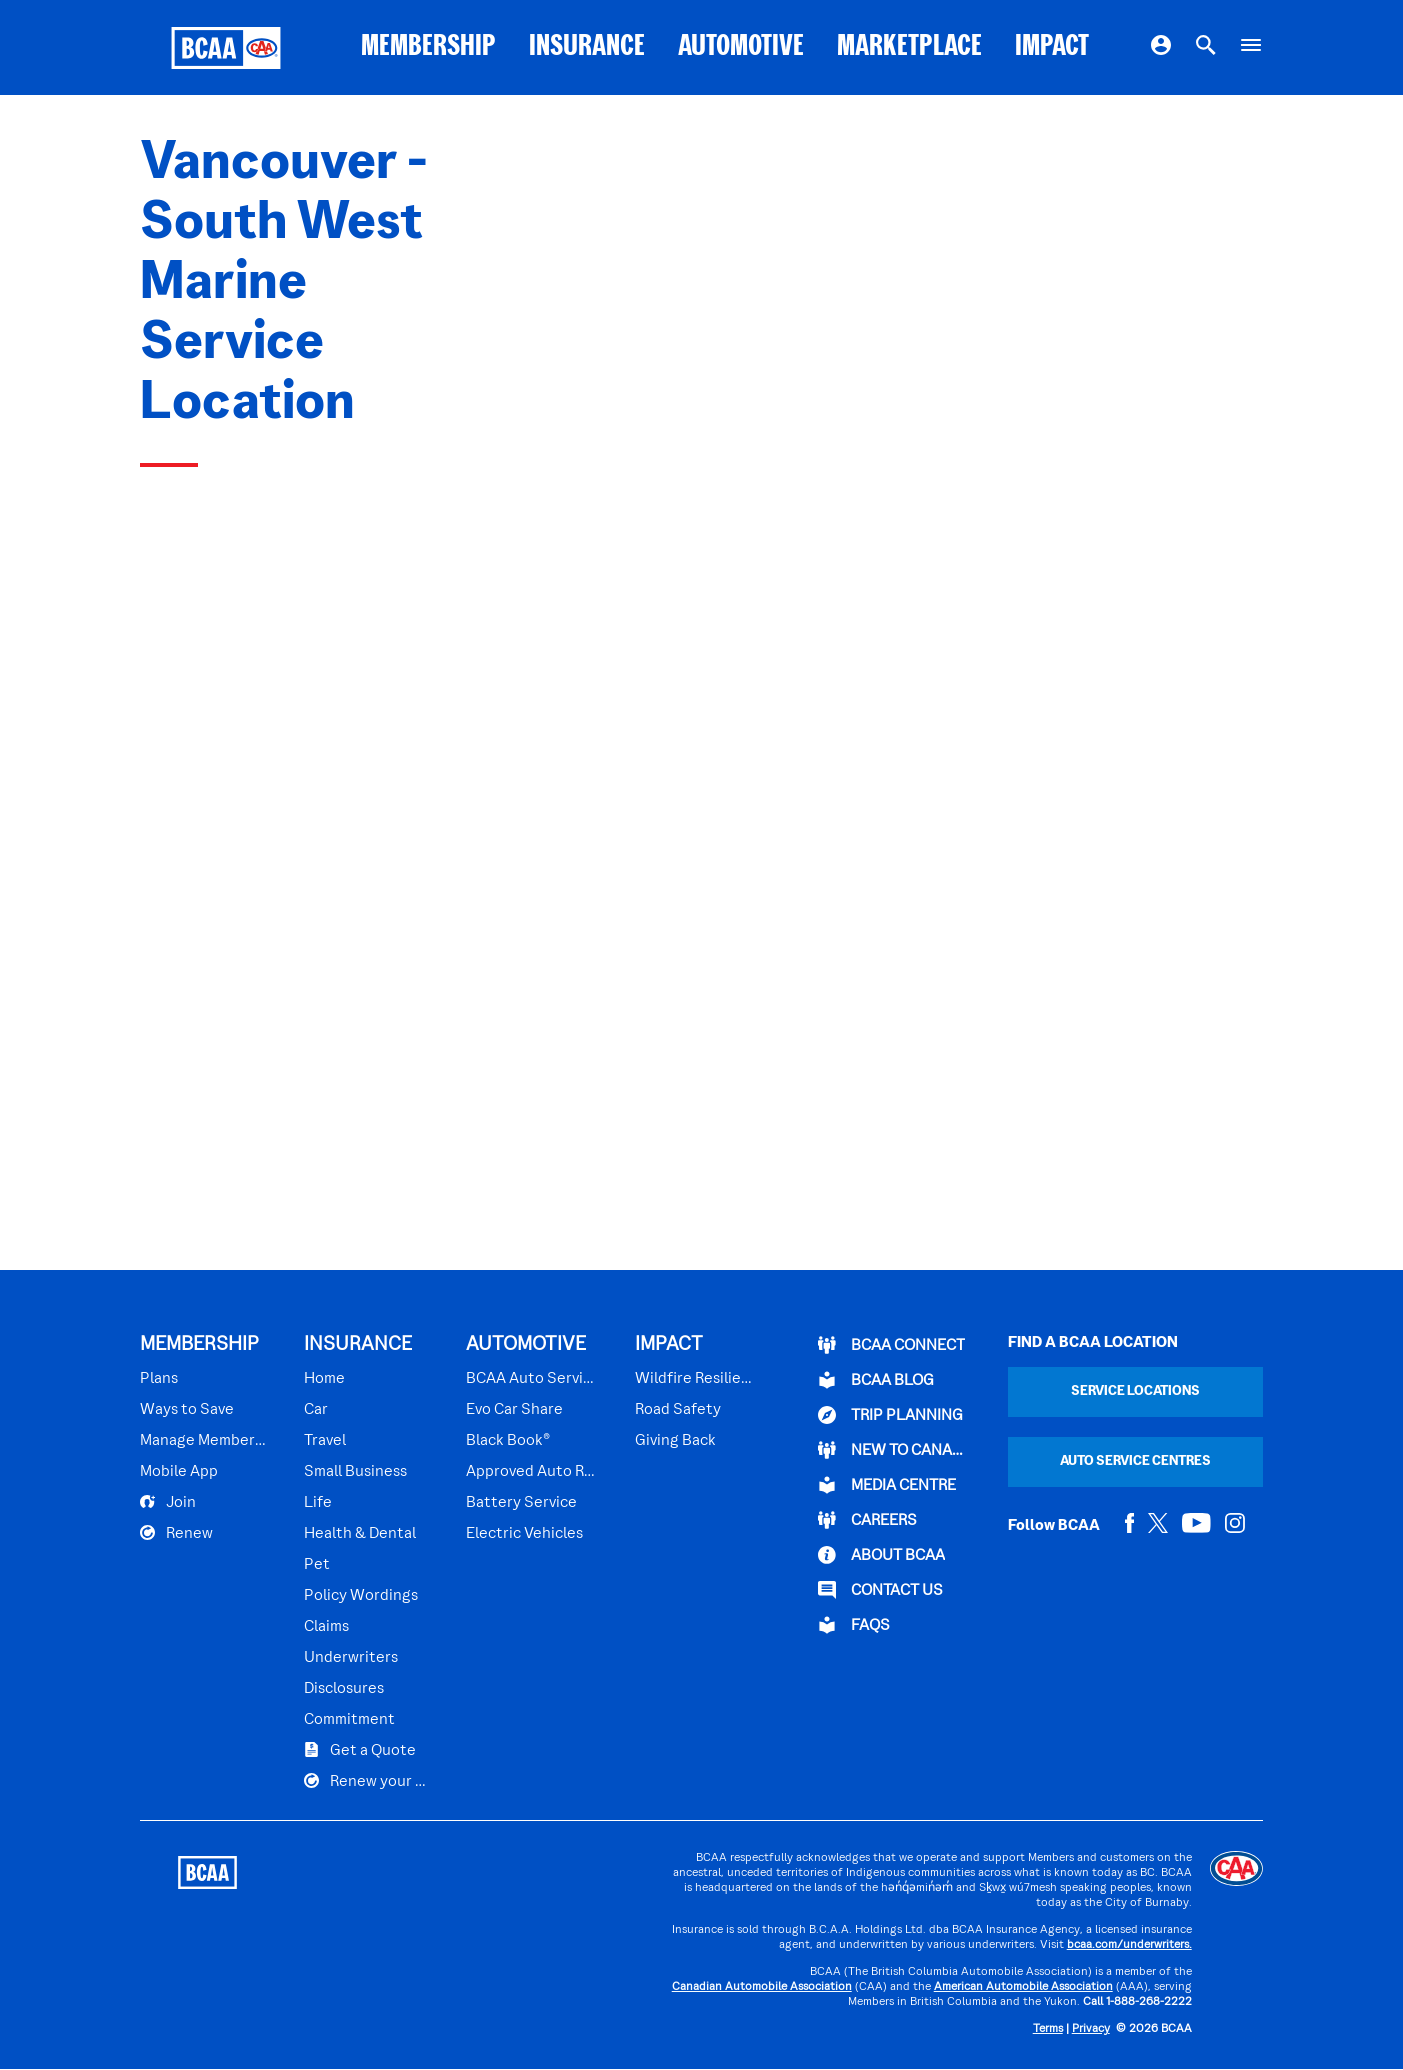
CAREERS (867, 1520)
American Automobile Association (1023, 1987)
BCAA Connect (891, 1345)
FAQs (854, 1625)
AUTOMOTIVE (741, 47)
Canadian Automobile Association (762, 1987)
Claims (326, 1627)
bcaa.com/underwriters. (1129, 1945)
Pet (317, 1565)
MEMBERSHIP (428, 47)
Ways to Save (187, 1410)
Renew (176, 1533)
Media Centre (887, 1485)
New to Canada (894, 1450)
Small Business (355, 1472)
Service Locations (1135, 1391)
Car (316, 1410)
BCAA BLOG (876, 1380)
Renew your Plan (368, 1781)
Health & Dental (360, 1534)
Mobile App (179, 1472)
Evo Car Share (514, 1410)
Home (324, 1379)
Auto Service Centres (1135, 1461)
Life (318, 1503)
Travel (325, 1441)
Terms (1048, 2029)
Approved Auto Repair (532, 1472)
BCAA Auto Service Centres (532, 1379)
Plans (159, 1379)
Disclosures (344, 1689)
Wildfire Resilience (694, 1379)
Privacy (1091, 2029)
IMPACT (1052, 47)
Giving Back (675, 1441)
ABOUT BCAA (881, 1555)
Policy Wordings (361, 1596)
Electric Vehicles (524, 1534)
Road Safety (678, 1410)
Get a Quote (360, 1750)
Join (168, 1502)
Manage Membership (205, 1441)
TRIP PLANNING (890, 1415)
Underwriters (351, 1658)
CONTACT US (880, 1590)
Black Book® (508, 1441)
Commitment (349, 1720)
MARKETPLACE (909, 47)
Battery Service (521, 1503)
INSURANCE (587, 47)
